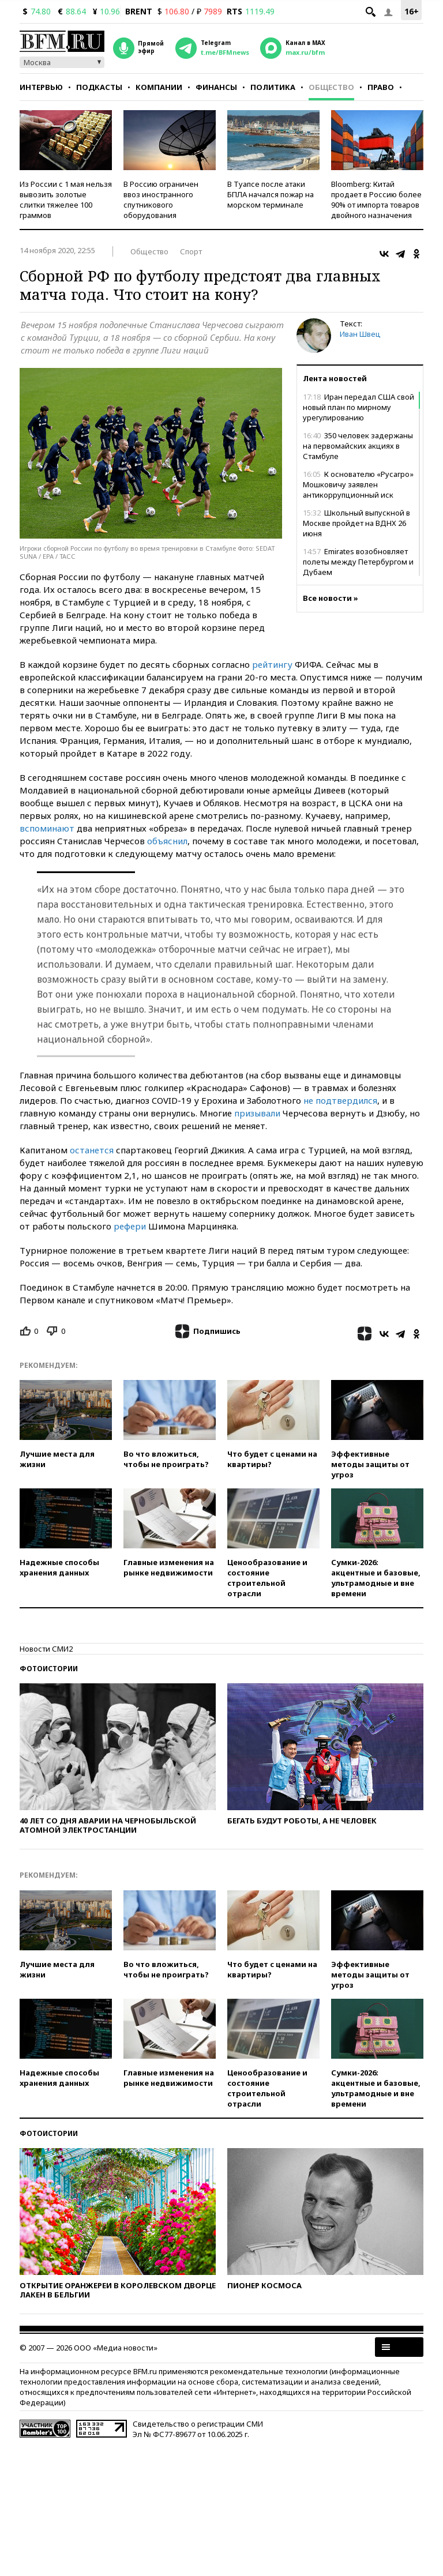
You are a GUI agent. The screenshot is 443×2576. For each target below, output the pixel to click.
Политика (272, 87)
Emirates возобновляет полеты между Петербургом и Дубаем (358, 561)
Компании (159, 87)
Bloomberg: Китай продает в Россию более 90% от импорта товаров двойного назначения (376, 199)
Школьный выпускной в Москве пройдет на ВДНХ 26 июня (356, 523)
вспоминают (47, 828)
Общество (331, 87)
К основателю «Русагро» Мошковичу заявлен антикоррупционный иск (358, 484)
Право (380, 87)
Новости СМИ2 (46, 1649)
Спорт (191, 251)
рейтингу (272, 664)
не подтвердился (340, 1100)
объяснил (167, 841)
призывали (257, 1113)
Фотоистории (49, 1669)
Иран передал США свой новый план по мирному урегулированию (358, 407)
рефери (130, 1226)
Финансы (216, 87)
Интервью (41, 87)
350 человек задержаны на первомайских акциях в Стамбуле (358, 445)
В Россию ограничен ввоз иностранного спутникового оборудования (160, 199)
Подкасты (99, 87)
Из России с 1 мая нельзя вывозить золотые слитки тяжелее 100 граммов (66, 199)
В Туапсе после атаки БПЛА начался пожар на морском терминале (270, 194)
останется (92, 1150)
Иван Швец (360, 334)
